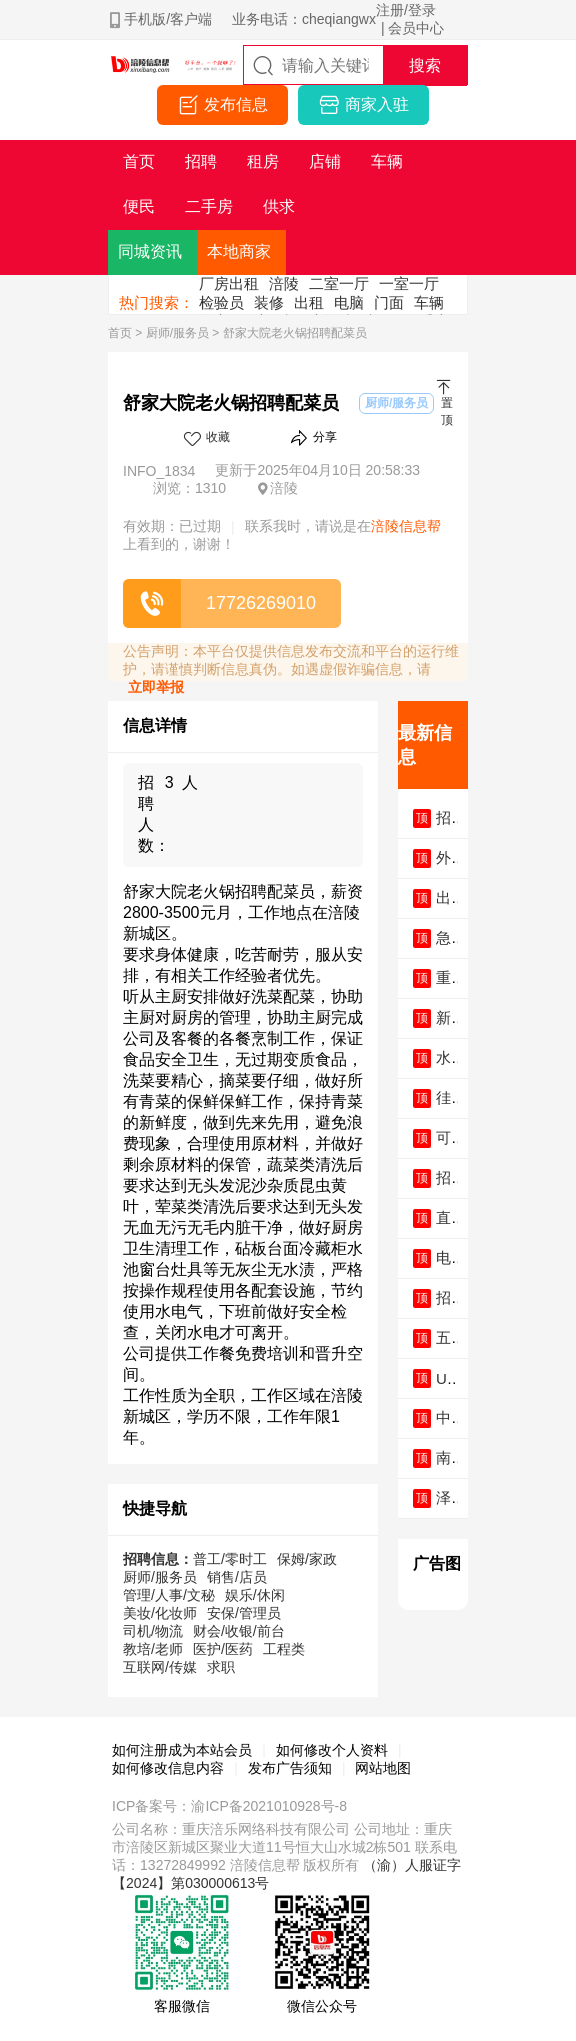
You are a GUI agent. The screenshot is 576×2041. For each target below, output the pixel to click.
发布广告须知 (290, 1768)
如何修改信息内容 (168, 1768)
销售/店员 (237, 1577)
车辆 (429, 302)
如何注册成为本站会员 (182, 1750)
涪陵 (284, 283)
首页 (120, 333)
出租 (309, 302)
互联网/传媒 (160, 1667)
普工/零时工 (230, 1559)
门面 (389, 302)
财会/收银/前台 (239, 1631)
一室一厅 (409, 283)
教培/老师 (153, 1649)
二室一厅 (339, 283)
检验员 (221, 302)
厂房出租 (229, 283)
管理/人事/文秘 (169, 1595)
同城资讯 (150, 251)
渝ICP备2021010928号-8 (269, 1806)
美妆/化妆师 (160, 1613)
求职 (221, 1667)
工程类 (284, 1649)
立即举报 (156, 687)
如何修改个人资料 (332, 1750)
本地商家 (239, 251)
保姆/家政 (307, 1559)
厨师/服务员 (177, 333)
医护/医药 (223, 1649)
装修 (269, 302)
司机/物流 (153, 1631)
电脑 (349, 302)
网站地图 (383, 1768)
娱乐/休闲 (255, 1595)
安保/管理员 (244, 1613)
